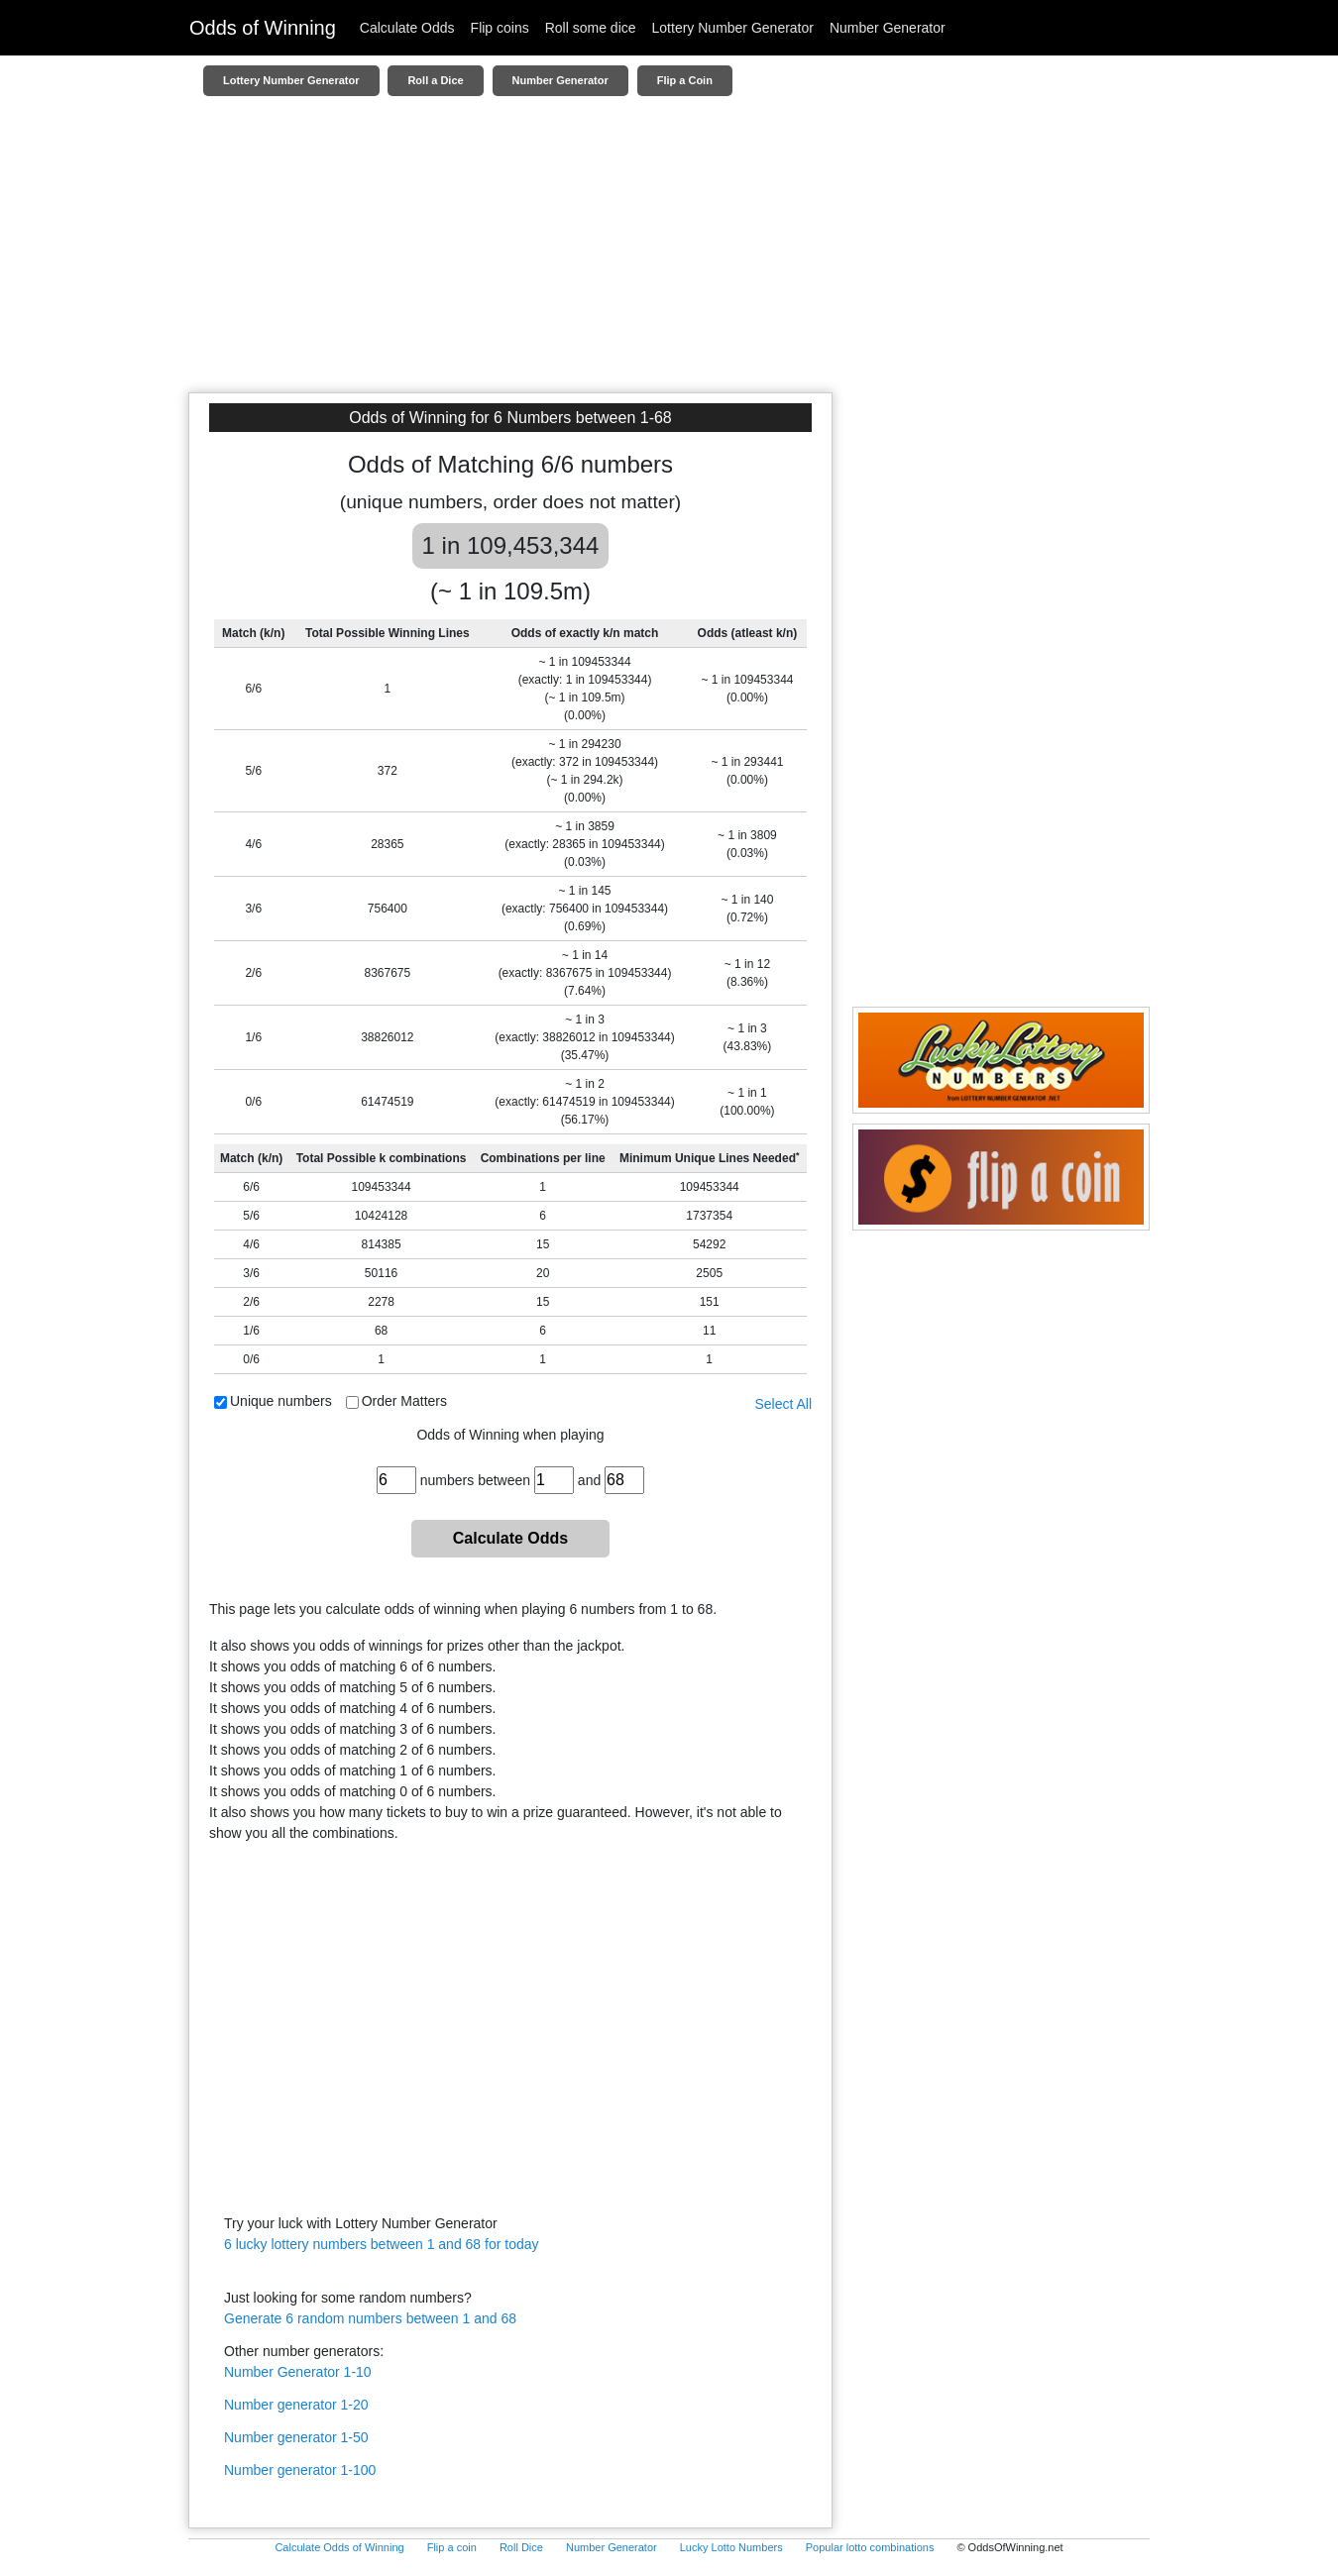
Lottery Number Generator (733, 28)
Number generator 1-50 (296, 2437)
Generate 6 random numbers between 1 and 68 (370, 2318)
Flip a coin (452, 2547)
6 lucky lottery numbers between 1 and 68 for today (381, 2244)
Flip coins (500, 28)
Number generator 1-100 (300, 2470)
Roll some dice (590, 28)
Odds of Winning (262, 28)
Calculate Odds (407, 28)
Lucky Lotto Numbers (731, 2547)
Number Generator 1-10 (298, 2372)
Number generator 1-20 (296, 2405)
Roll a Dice (435, 80)
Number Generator (888, 28)
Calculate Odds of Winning (339, 2547)
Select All (783, 1404)
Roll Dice (521, 2547)
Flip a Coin (685, 80)
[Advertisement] (669, 253)
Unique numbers (281, 1401)
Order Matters (404, 1401)
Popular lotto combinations (870, 2547)
